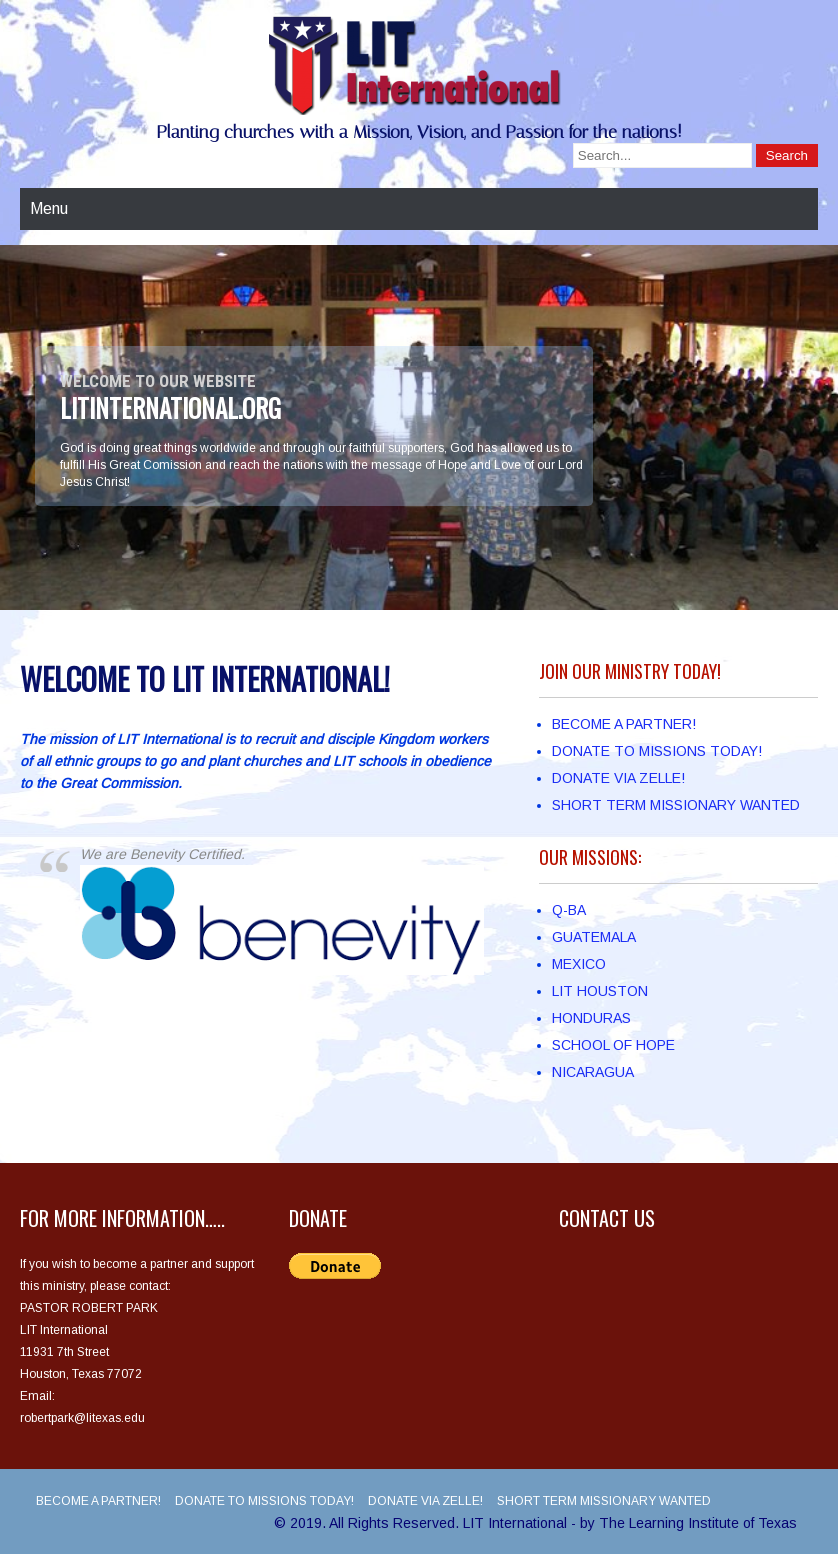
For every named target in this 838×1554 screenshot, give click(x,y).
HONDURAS (591, 1018)
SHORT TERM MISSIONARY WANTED (676, 805)
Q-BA (569, 910)
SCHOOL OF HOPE (613, 1045)
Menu (49, 208)
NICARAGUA (593, 1072)
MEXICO (579, 964)
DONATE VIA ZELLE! (618, 778)
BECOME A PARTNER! (624, 724)
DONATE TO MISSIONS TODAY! (657, 751)
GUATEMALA (594, 937)
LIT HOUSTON (600, 991)
